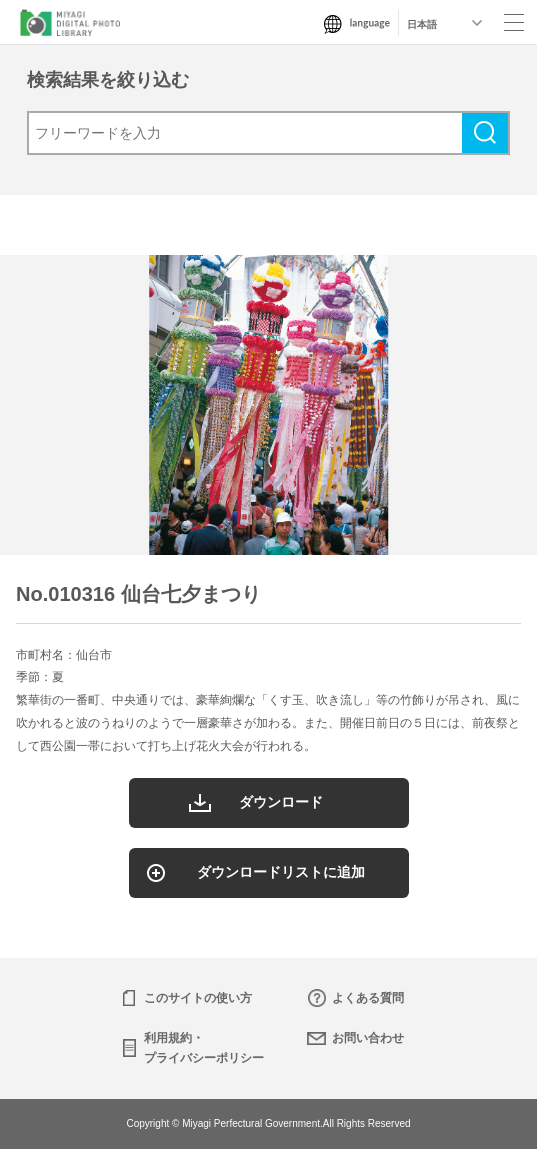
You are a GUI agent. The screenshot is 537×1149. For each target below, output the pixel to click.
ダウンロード (281, 802)
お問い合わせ (368, 1038)
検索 (485, 133)
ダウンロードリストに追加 (281, 872)
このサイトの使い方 (198, 998)
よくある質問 (368, 998)
